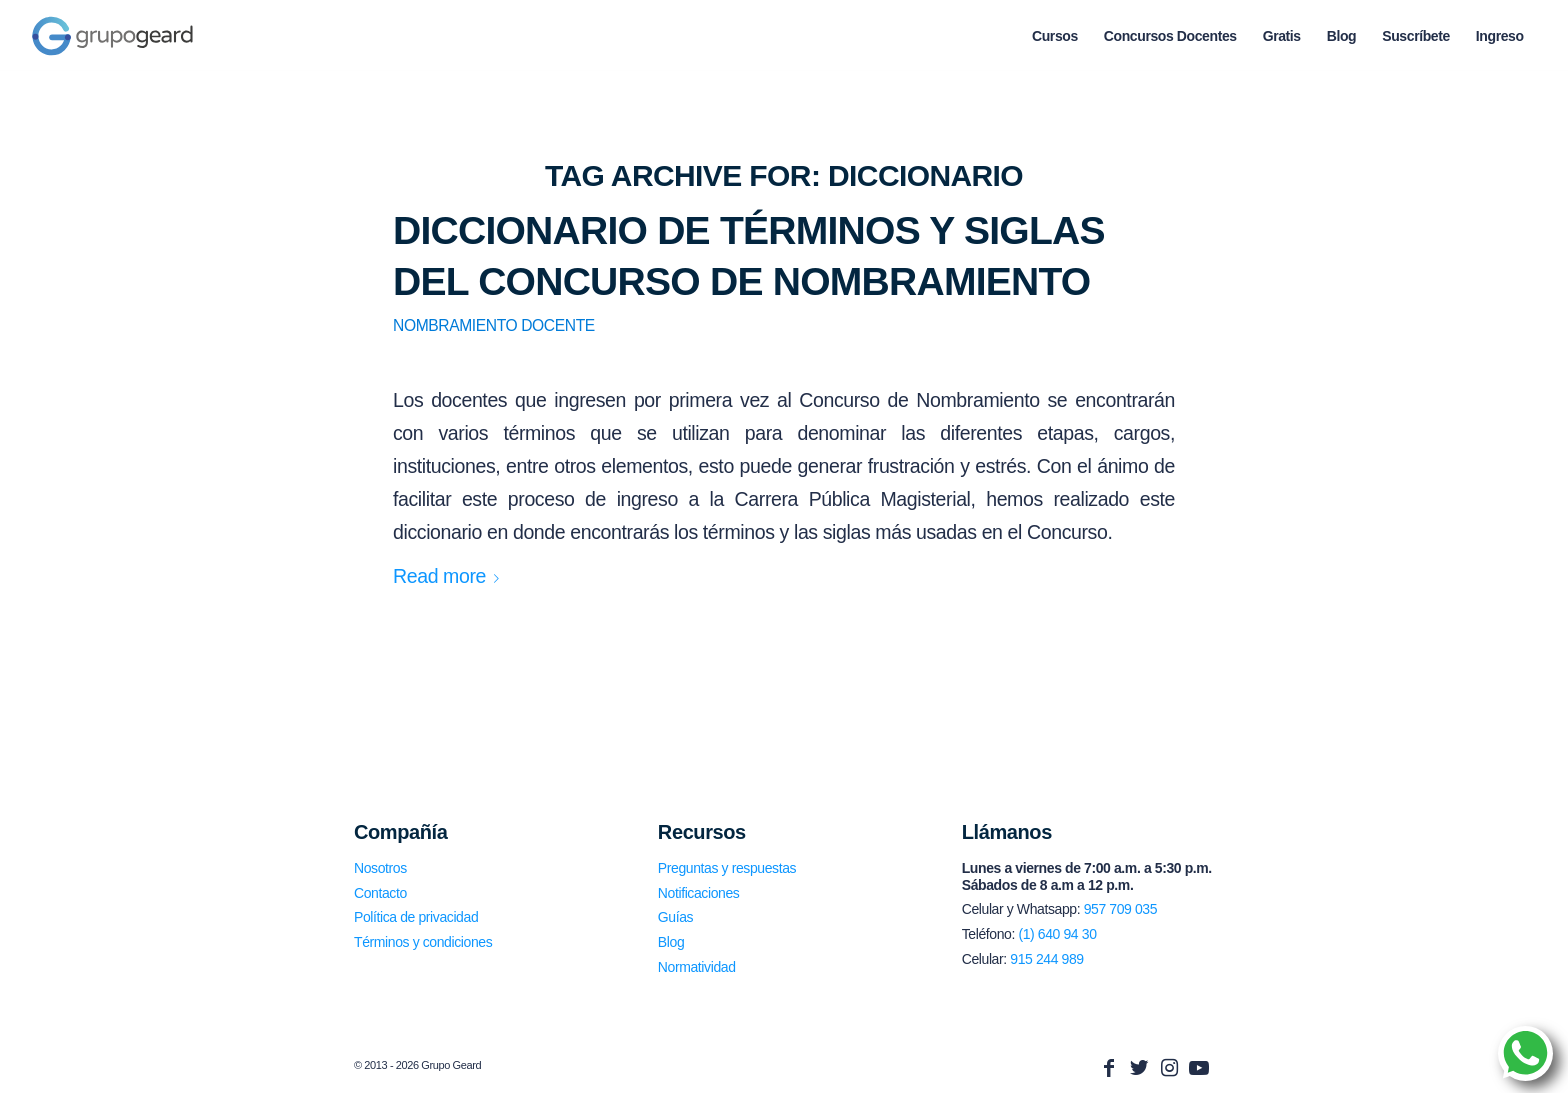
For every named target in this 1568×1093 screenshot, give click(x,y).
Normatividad (697, 967)
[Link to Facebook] (1109, 1068)
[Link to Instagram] (1169, 1068)
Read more (450, 576)
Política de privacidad (416, 917)
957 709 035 (1120, 909)
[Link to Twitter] (1139, 1068)
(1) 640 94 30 (1057, 934)
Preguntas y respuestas (727, 868)
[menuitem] (1055, 36)
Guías (675, 917)
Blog (671, 942)
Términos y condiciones (423, 942)
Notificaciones (699, 893)
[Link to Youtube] (1199, 1068)
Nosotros (380, 868)
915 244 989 (1046, 959)
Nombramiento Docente (494, 325)
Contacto (380, 893)
